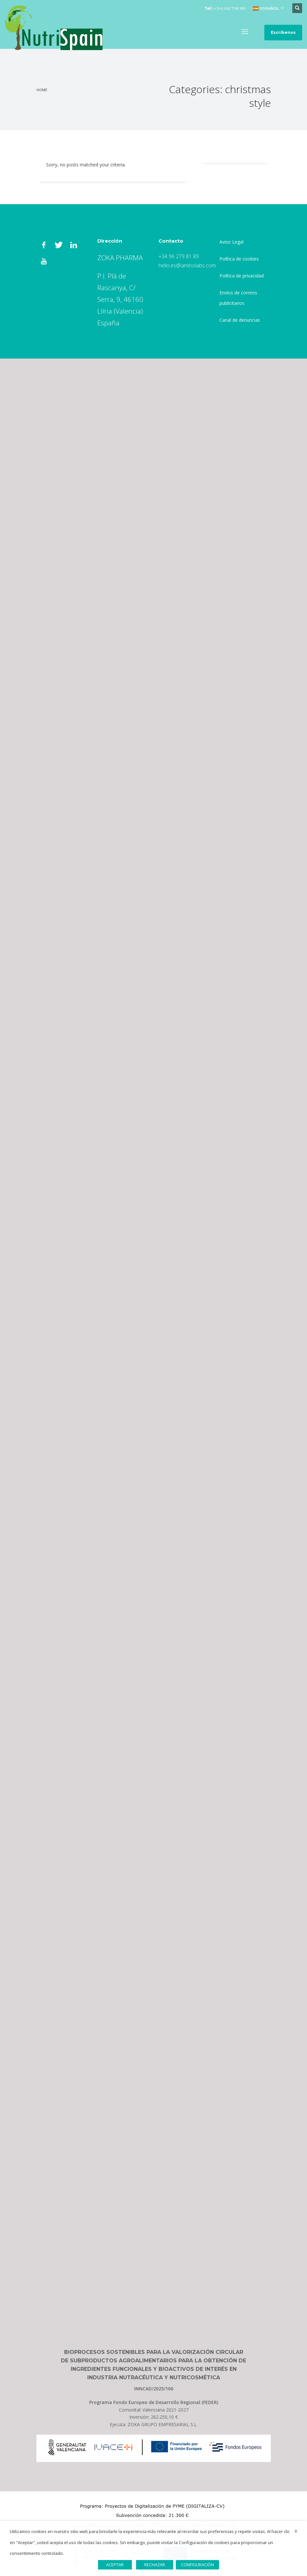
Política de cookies (239, 259)
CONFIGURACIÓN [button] (197, 2565)
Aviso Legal (231, 242)
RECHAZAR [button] (154, 2565)
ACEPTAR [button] (115, 2565)
